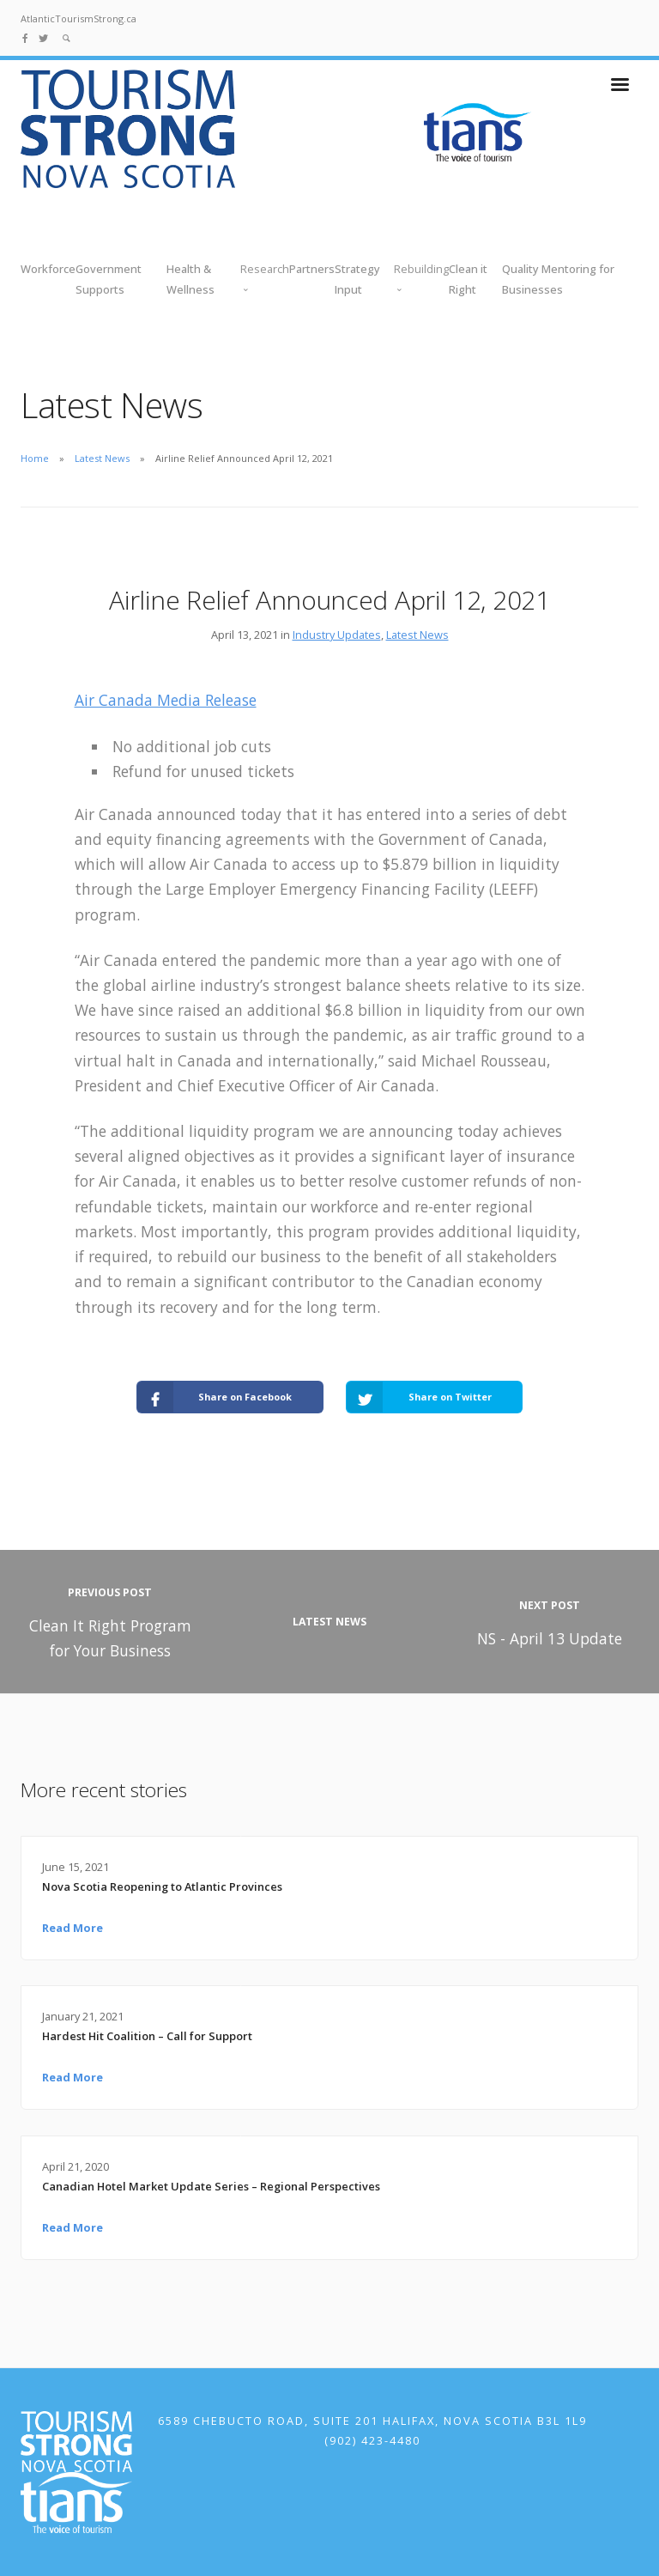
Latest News (102, 458)
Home (35, 458)
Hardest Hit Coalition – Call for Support (147, 2036)
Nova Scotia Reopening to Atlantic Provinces (162, 1886)
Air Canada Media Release (166, 700)
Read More (72, 1927)
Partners (312, 268)
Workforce (48, 268)
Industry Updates (337, 634)
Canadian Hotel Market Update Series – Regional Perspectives (211, 2186)
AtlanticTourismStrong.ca (78, 18)
